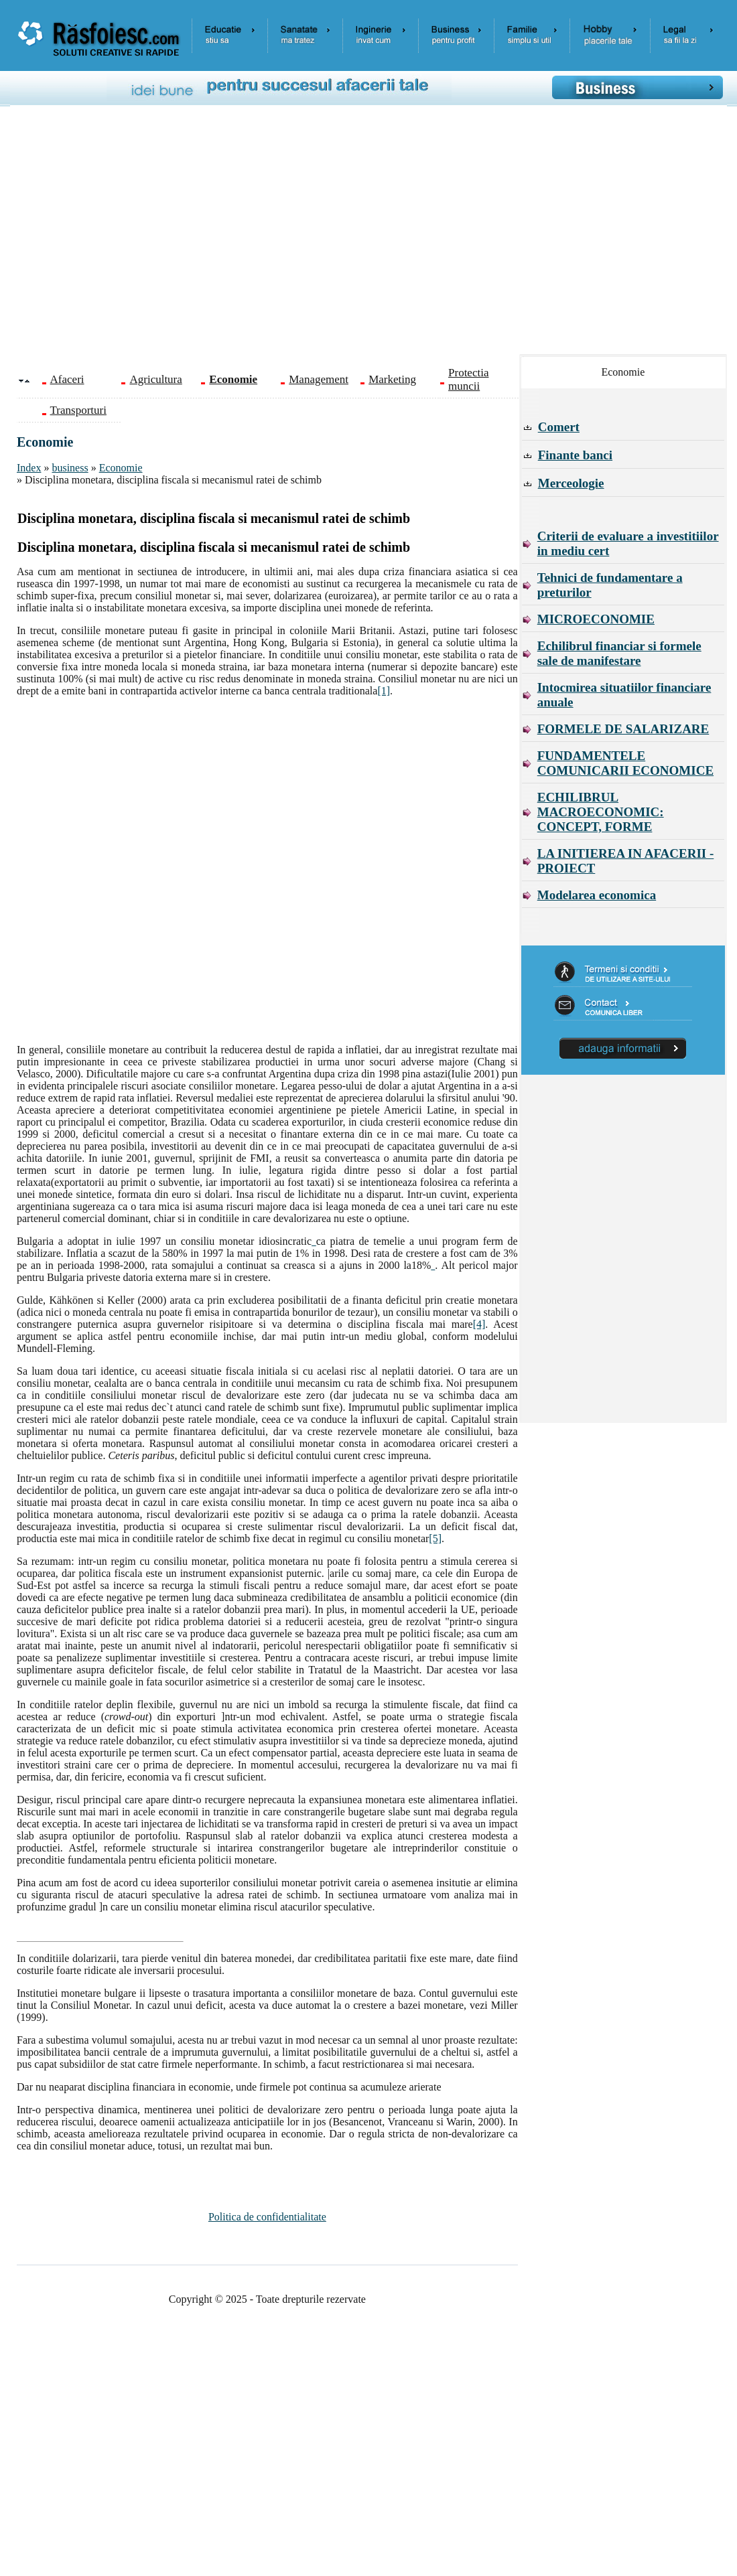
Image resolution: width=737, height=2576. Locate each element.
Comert (559, 427)
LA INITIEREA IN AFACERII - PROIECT (625, 860)
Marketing (392, 379)
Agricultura (155, 379)
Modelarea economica (596, 895)
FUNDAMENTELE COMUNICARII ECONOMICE (625, 763)
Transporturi (78, 410)
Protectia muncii (468, 379)
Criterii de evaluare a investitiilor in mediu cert (628, 543)
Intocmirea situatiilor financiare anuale (624, 694)
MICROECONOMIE (596, 619)
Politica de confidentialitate (267, 2216)
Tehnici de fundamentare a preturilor (610, 585)
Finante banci (575, 455)
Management (318, 379)
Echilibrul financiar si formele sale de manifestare (619, 653)
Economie (121, 467)
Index (29, 467)
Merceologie (571, 483)
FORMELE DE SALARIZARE (623, 729)
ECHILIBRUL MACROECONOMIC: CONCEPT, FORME (600, 812)
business (70, 467)
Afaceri (67, 379)
